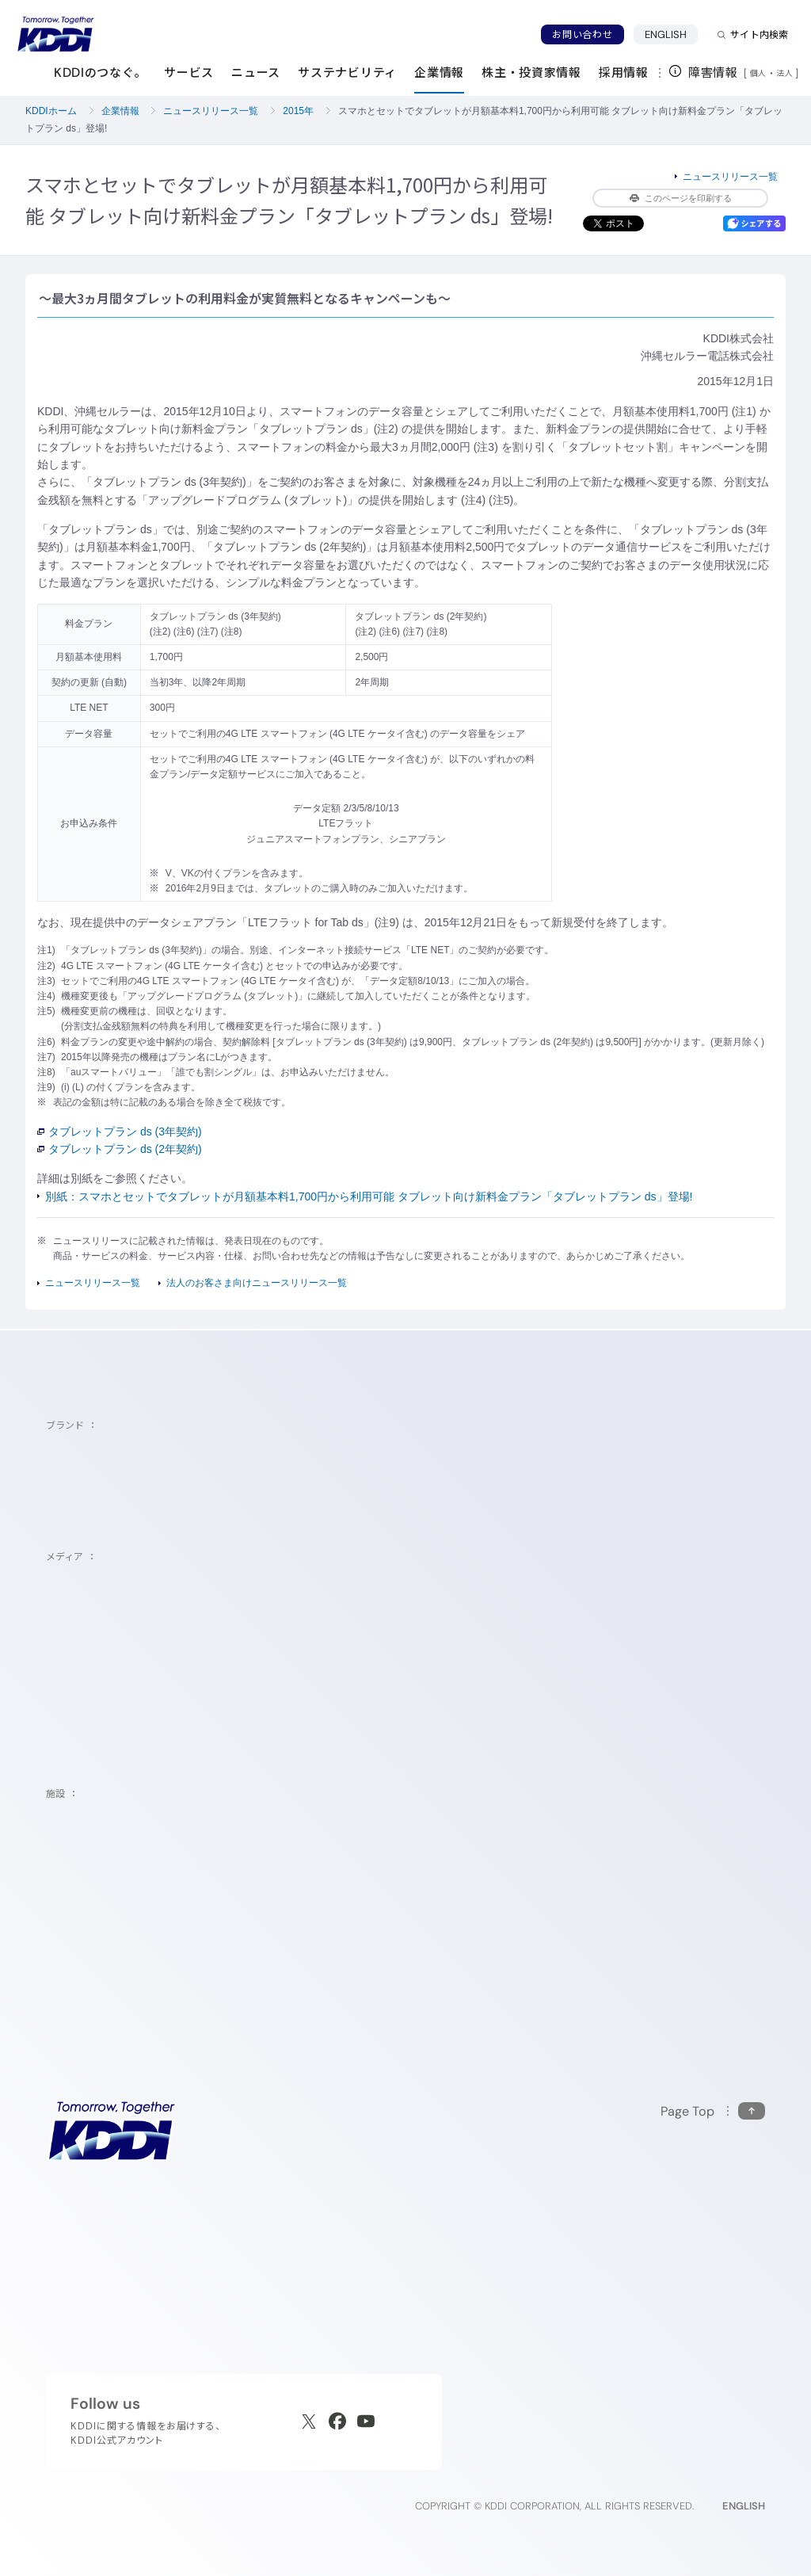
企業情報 (120, 110)
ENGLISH (666, 34)
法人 (785, 72)
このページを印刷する (681, 198)
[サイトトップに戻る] (55, 34)
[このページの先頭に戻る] (713, 2111)
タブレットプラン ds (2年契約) (119, 1149)
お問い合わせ (582, 34)
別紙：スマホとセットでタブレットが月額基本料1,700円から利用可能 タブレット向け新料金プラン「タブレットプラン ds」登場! (369, 1196)
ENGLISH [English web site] (743, 2506)
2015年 (298, 110)
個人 (758, 72)
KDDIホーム (51, 110)
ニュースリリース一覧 (210, 110)
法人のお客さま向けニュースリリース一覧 (256, 1282)
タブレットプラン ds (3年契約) (119, 1131)
